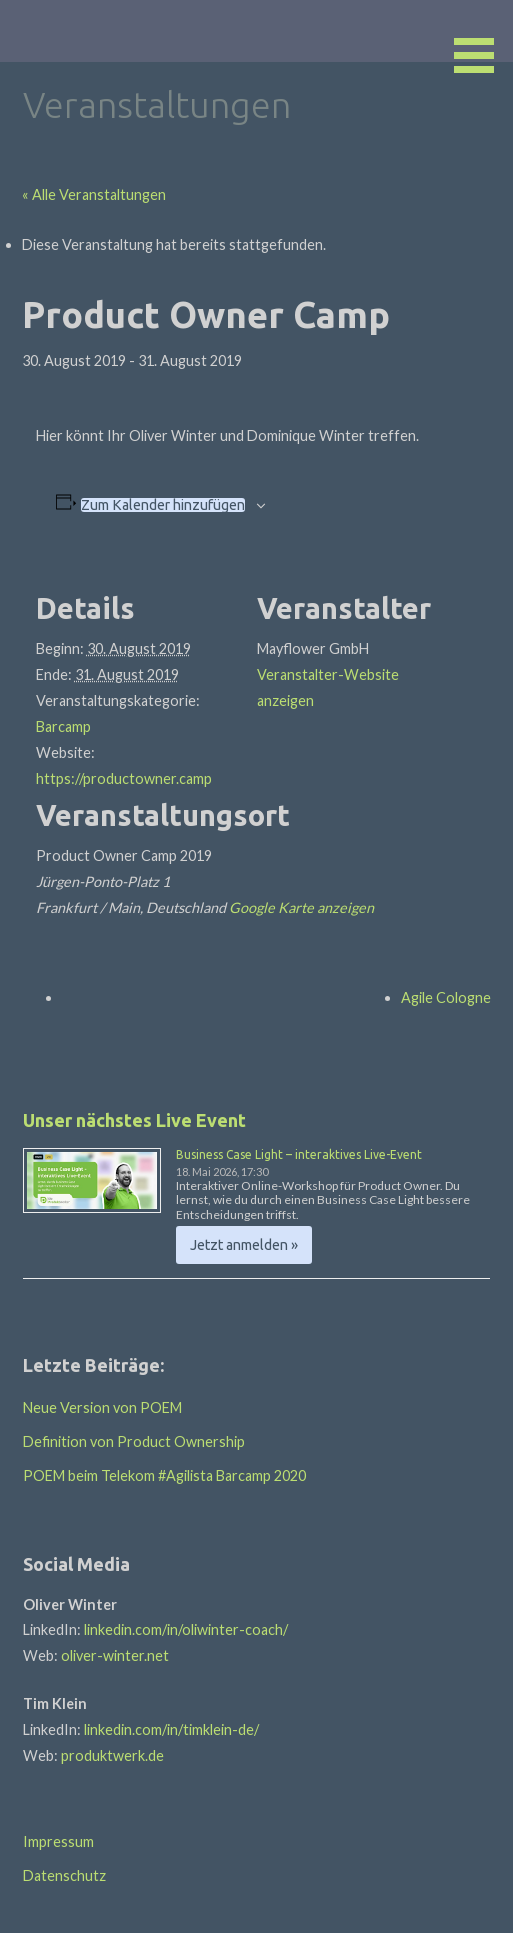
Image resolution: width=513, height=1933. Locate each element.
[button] (481, 40)
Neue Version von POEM (102, 1407)
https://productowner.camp (124, 778)
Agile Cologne (446, 997)
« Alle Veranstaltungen (94, 194)
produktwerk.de (112, 1755)
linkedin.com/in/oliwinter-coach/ (186, 1629)
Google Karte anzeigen (301, 907)
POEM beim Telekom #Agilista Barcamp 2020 (164, 1475)
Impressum (58, 1841)
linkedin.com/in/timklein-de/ (171, 1729)
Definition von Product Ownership (134, 1441)
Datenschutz (64, 1875)
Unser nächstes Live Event (134, 1120)
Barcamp (63, 726)
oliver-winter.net (115, 1655)
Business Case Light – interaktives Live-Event (299, 1154)
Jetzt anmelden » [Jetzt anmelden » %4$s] (244, 1245)
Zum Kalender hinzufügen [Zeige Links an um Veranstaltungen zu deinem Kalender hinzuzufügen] (163, 505)
